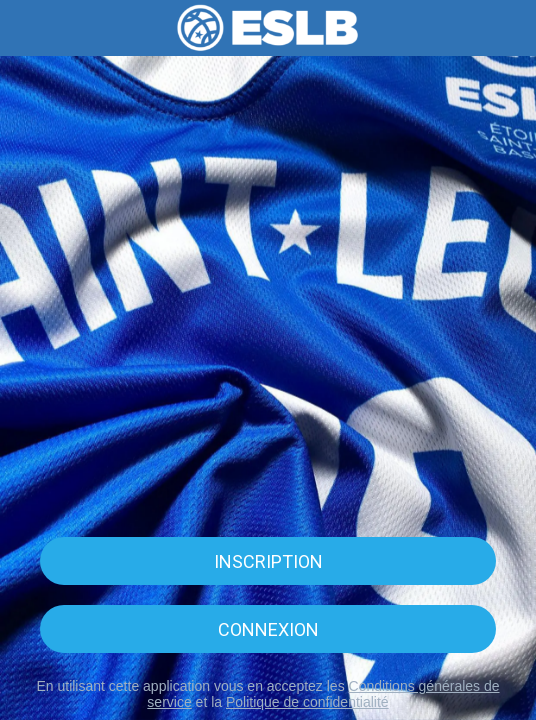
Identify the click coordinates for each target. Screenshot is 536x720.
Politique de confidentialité (307, 702)
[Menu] (28, 28)
